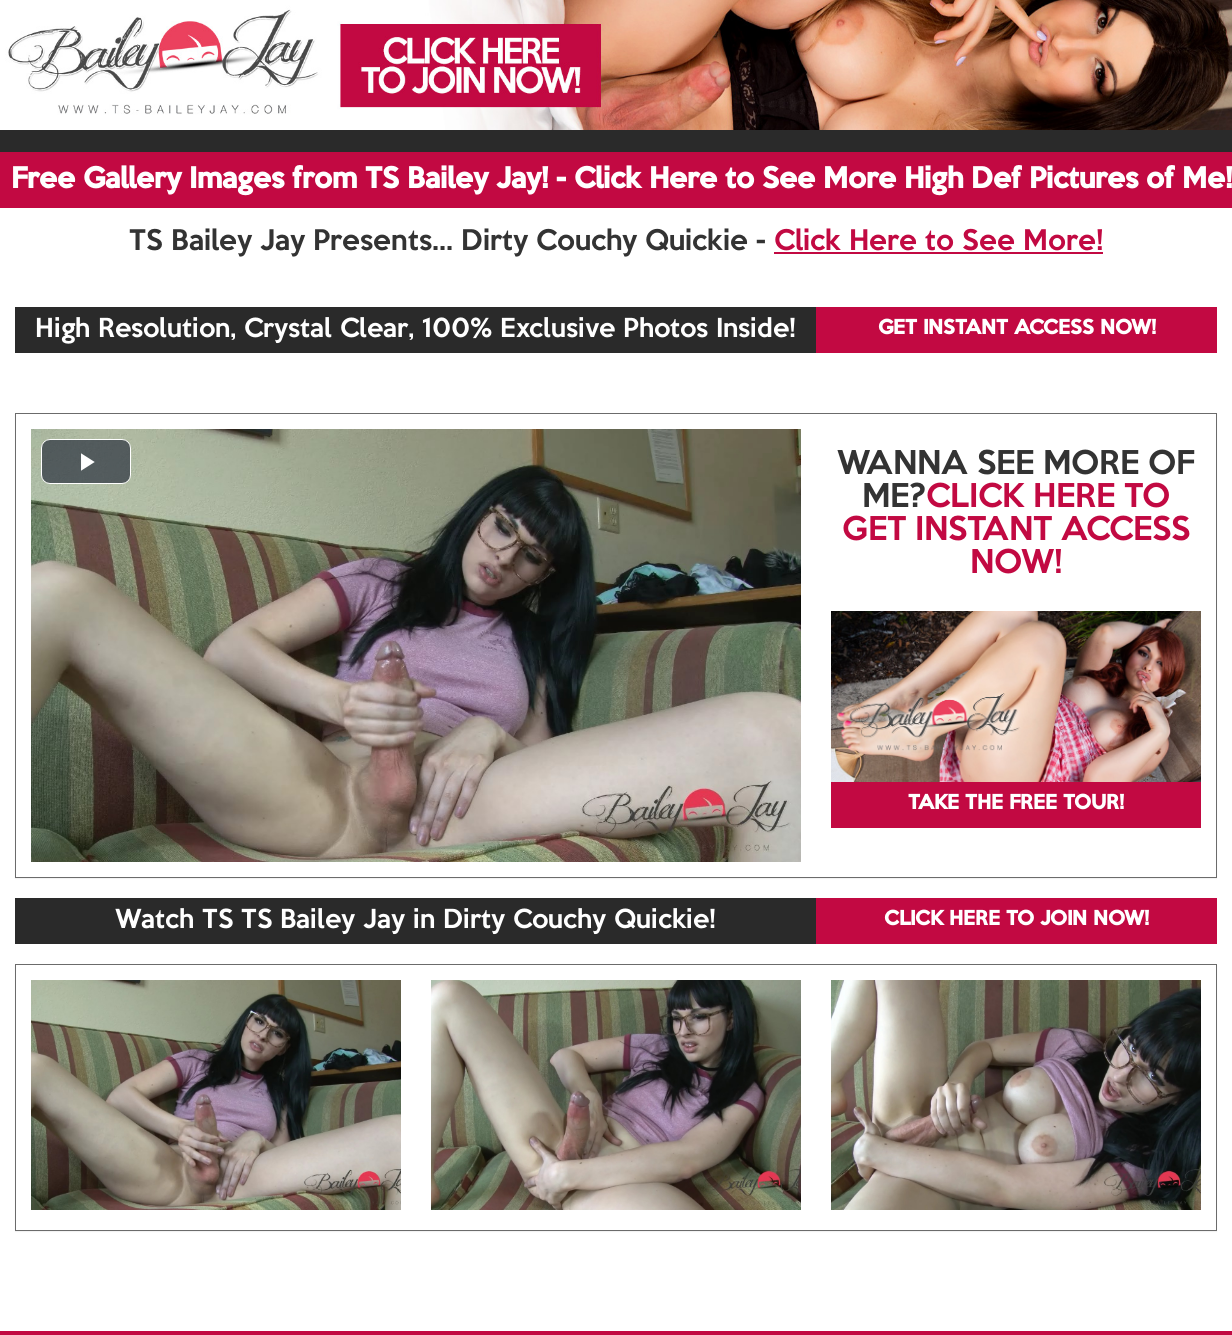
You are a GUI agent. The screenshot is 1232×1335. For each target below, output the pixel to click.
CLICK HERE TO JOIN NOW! (1016, 920)
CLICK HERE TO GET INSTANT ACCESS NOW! (1016, 531)
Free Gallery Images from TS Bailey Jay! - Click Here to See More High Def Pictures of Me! (621, 180)
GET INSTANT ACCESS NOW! (1017, 329)
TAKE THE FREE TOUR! (1016, 804)
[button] (86, 461)
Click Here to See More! (938, 242)
